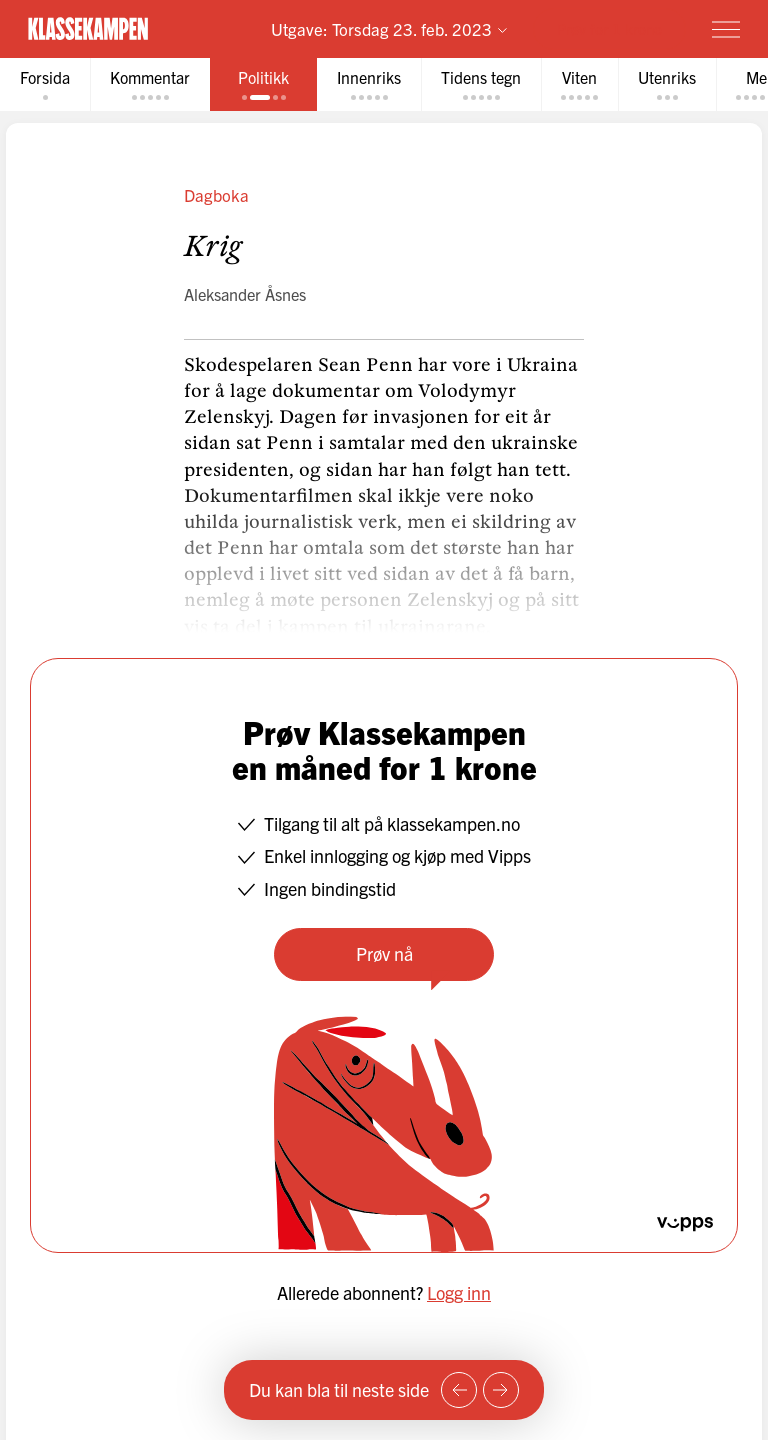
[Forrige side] (459, 1390)
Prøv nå (384, 953)
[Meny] (726, 29)
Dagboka (216, 194)
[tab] (45, 84)
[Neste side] (501, 1390)
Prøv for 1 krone (609, 28)
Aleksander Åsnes (245, 294)
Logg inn (459, 1292)
